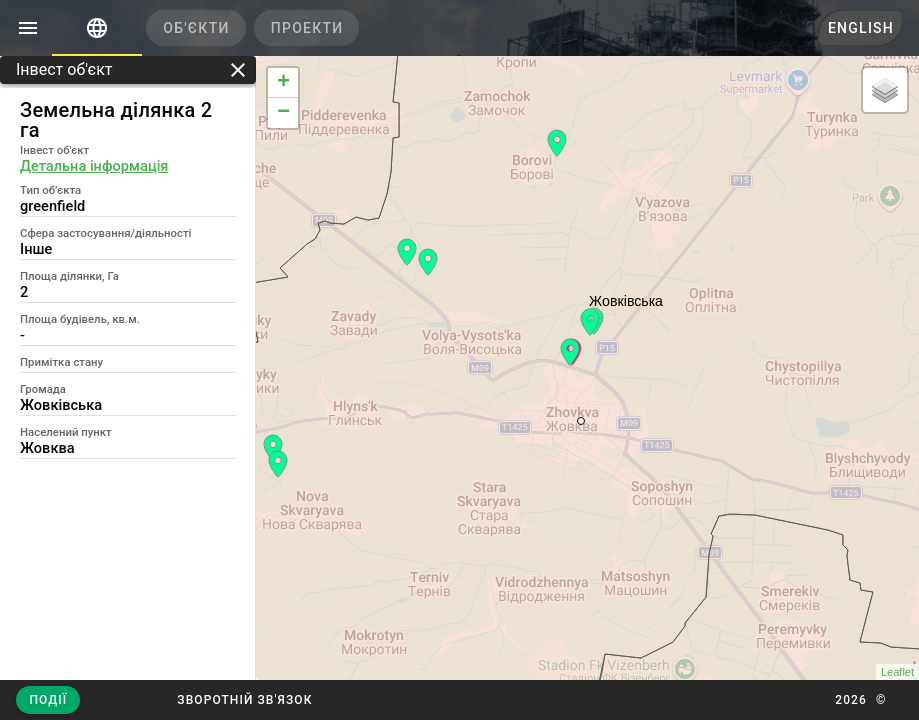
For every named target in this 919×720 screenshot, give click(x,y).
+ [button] (283, 83)
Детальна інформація (94, 166)
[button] (244, 700)
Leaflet (897, 672)
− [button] (283, 113)
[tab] (97, 28)
